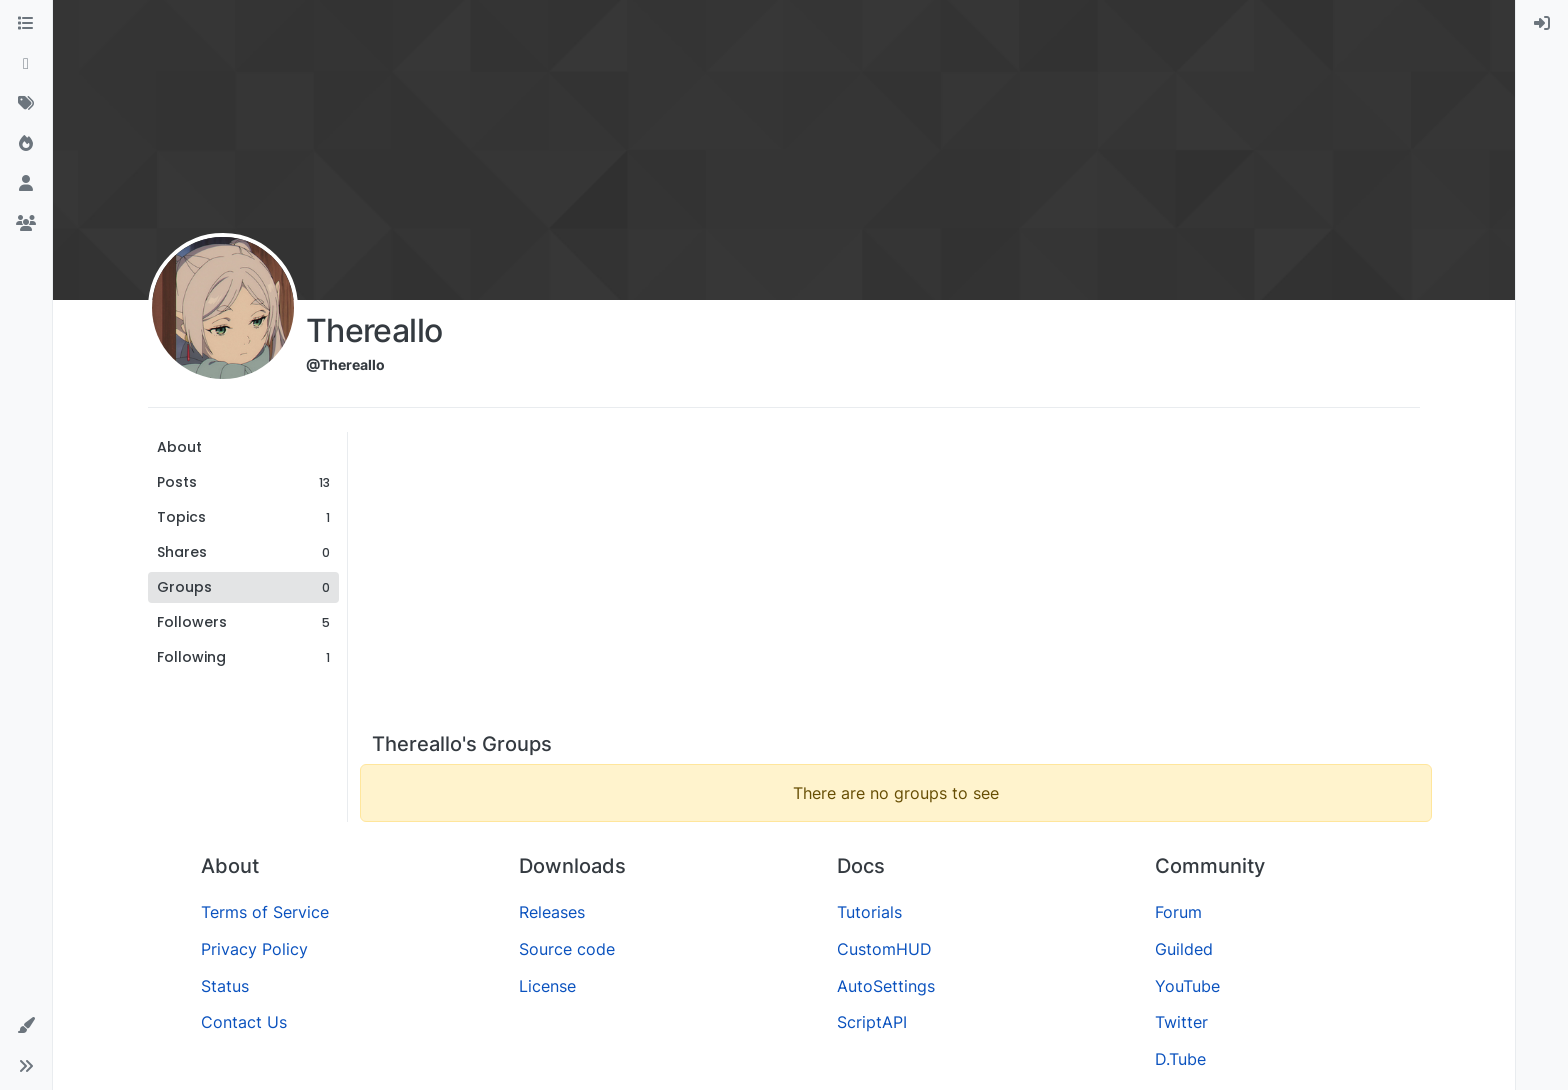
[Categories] (26, 24)
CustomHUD (884, 949)
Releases (552, 912)
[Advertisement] (896, 582)
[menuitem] (1542, 24)
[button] (26, 1026)
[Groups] (26, 224)
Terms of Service (265, 912)
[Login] (1542, 24)
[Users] (26, 184)
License (547, 986)
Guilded (1184, 949)
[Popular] (26, 144)
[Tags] (26, 104)
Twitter (1181, 1022)
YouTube (1187, 986)
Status (225, 986)
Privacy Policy (254, 949)
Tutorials (869, 912)
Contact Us (244, 1022)
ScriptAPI (872, 1022)
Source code (567, 949)
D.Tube (1180, 1059)
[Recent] (26, 64)
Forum (1178, 912)
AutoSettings (886, 986)
